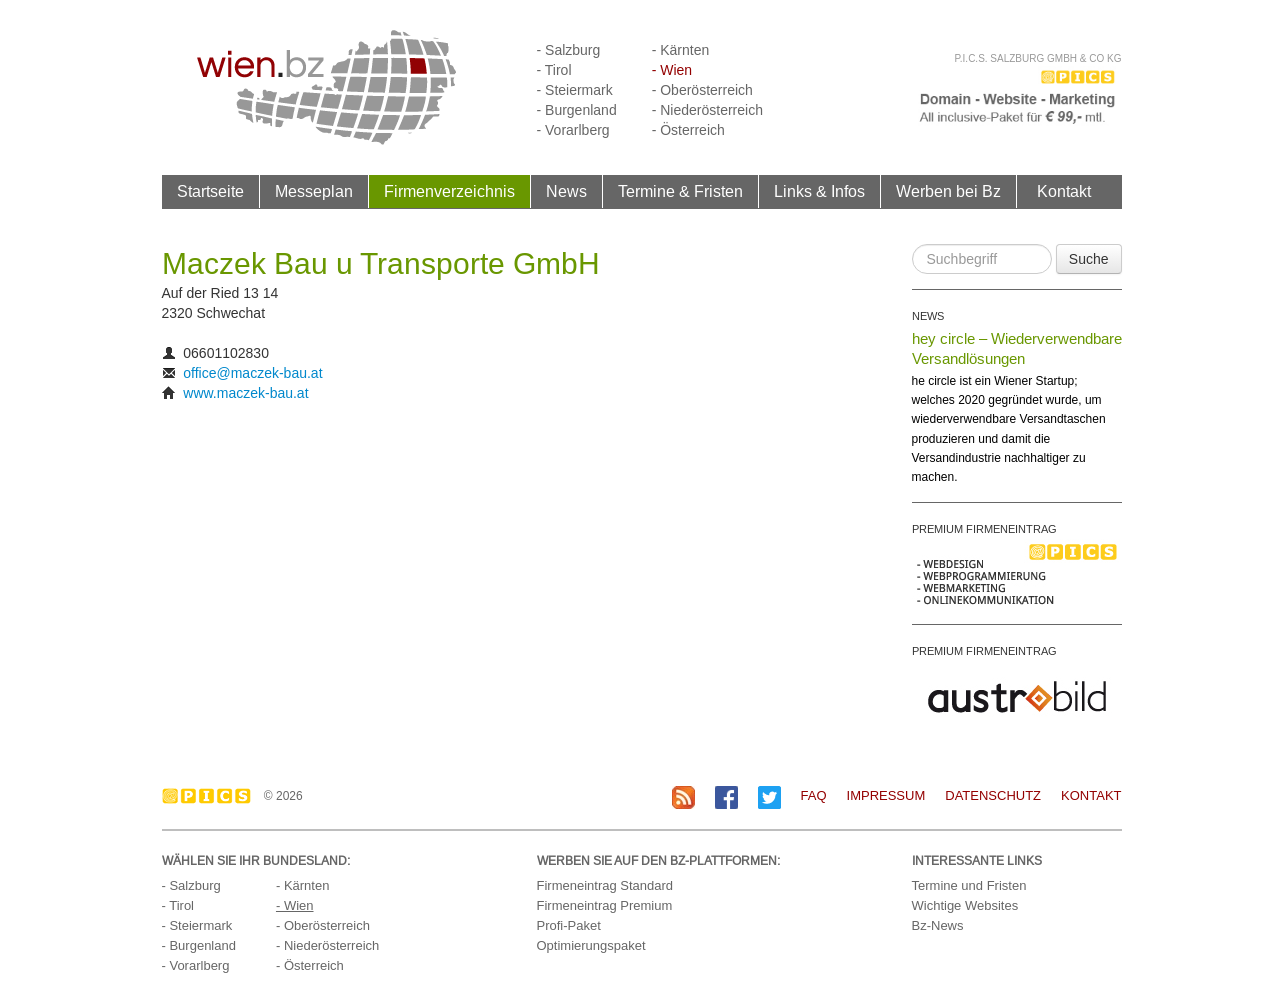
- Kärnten (681, 50)
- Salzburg (569, 50)
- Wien (672, 70)
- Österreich (688, 130)
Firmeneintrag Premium (605, 905)
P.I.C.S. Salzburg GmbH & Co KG (1037, 58)
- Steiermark (575, 90)
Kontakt (1064, 191)
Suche (1089, 259)
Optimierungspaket (591, 945)
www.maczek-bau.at (245, 393)
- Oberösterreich (702, 90)
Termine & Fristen (680, 191)
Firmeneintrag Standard (605, 885)
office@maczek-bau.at (252, 373)
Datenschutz (993, 795)
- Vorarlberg (573, 130)
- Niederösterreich (707, 110)
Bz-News (938, 925)
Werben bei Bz (948, 191)
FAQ (814, 795)
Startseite (210, 191)
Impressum (886, 795)
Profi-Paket (569, 925)
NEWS (928, 316)
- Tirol (554, 70)
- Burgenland (577, 110)
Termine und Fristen (969, 885)
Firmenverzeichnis (449, 191)
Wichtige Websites (965, 905)
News (566, 191)
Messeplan (314, 191)
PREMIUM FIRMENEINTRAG (984, 529)
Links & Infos (819, 191)
